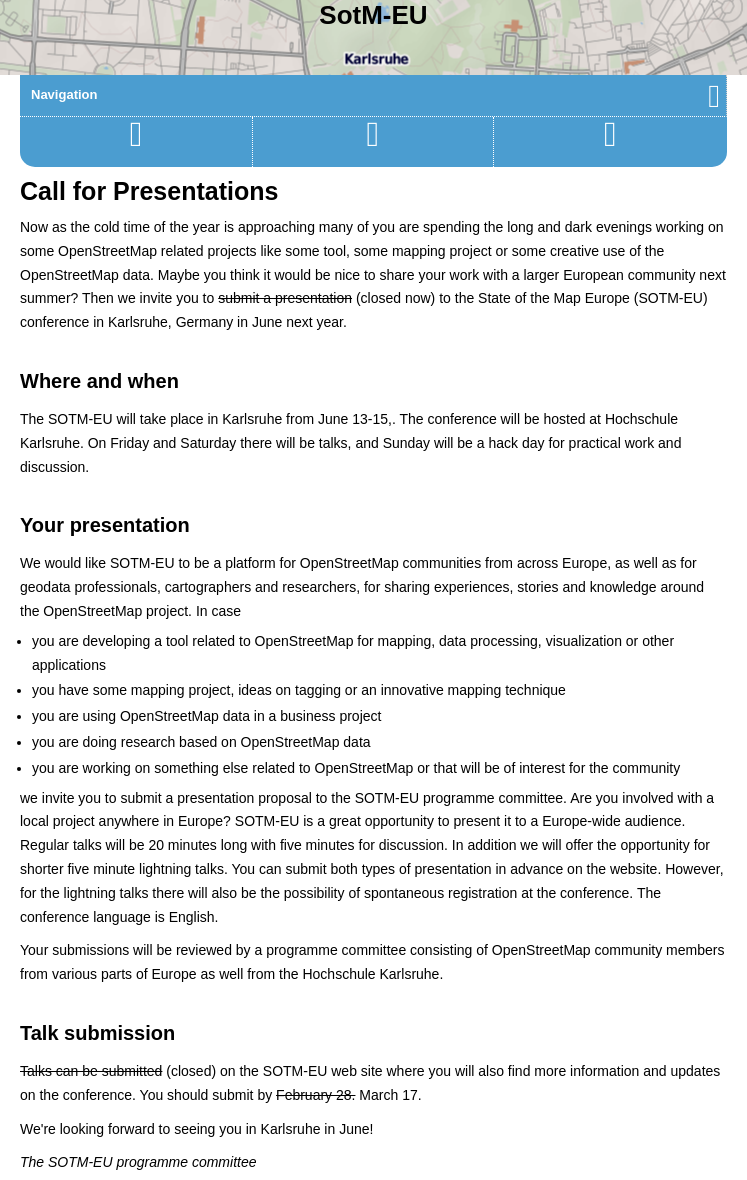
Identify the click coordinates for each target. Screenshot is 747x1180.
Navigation (375, 94)
